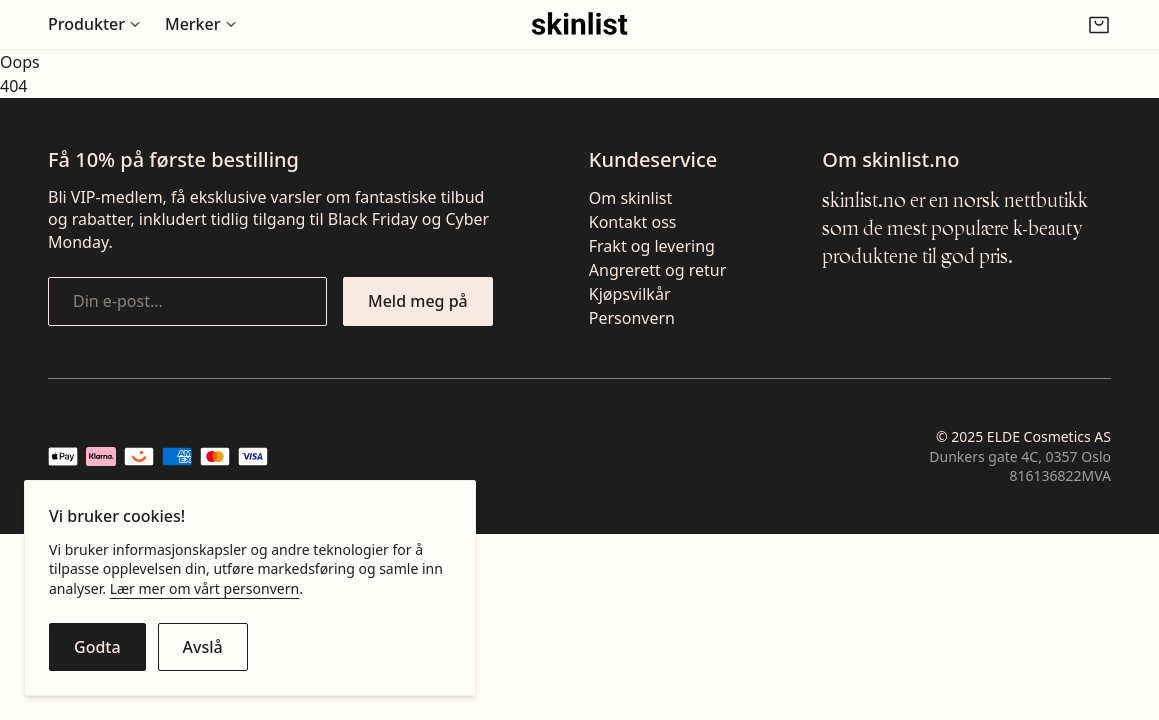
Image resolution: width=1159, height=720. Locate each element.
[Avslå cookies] (203, 647)
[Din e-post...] (187, 301)
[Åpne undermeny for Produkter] (94, 24)
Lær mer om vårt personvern (204, 588)
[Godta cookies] (97, 647)
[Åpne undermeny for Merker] (201, 24)
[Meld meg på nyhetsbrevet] (418, 301)
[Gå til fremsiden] (579, 24)
